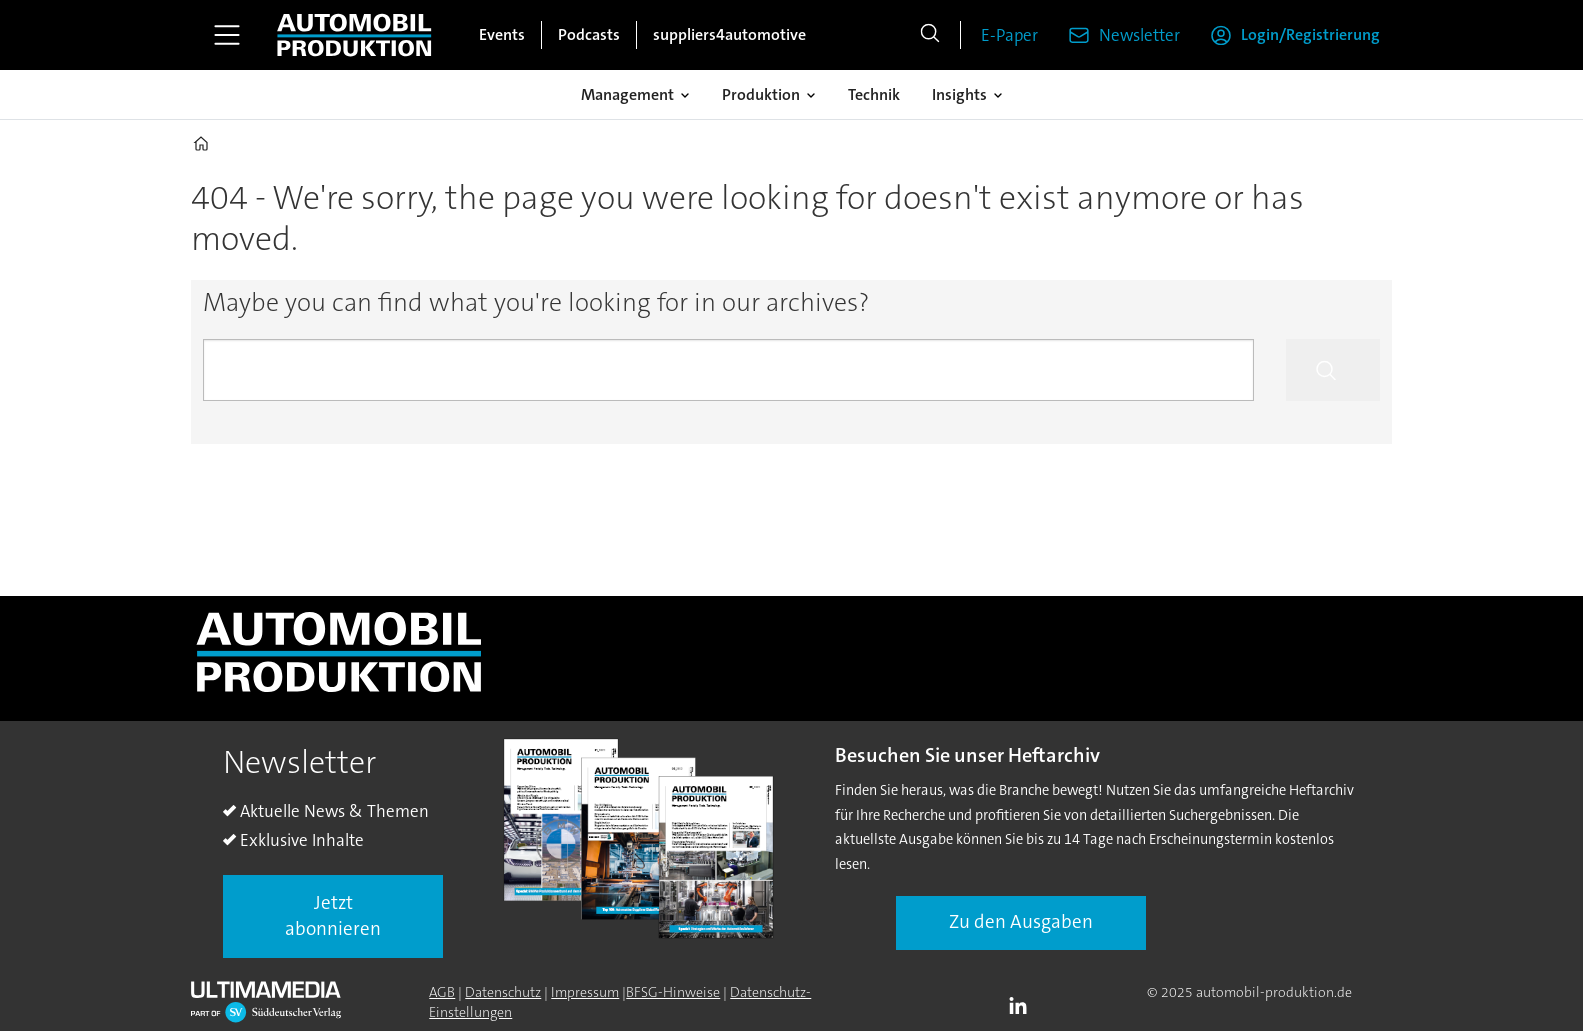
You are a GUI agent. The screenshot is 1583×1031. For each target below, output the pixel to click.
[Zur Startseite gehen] (354, 35)
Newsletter (1139, 35)
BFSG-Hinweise (673, 992)
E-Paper (1009, 35)
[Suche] (930, 35)
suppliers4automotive (729, 34)
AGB (442, 992)
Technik (874, 94)
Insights (959, 94)
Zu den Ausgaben (1021, 921)
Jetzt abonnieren (333, 916)
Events (502, 34)
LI (1023, 1007)
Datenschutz (503, 992)
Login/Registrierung (1310, 34)
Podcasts (589, 34)
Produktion (761, 94)
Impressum (585, 992)
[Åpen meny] (227, 35)
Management (627, 94)
